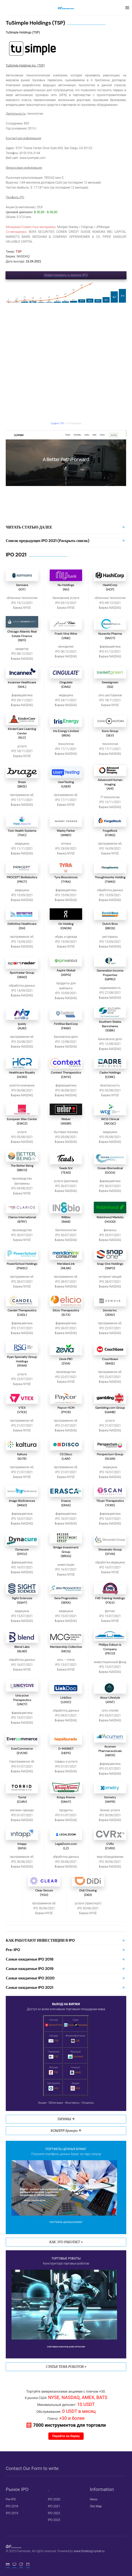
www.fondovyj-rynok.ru (87, 2551)
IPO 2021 (52, 2506)
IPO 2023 (52, 2520)
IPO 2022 (52, 2513)
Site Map (94, 2506)
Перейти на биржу (66, 2436)
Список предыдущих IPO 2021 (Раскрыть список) (47, 540)
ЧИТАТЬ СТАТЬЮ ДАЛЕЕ (29, 527)
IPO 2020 (52, 2499)
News (92, 2499)
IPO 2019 (10, 2513)
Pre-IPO (9, 2499)
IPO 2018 (10, 2506)
